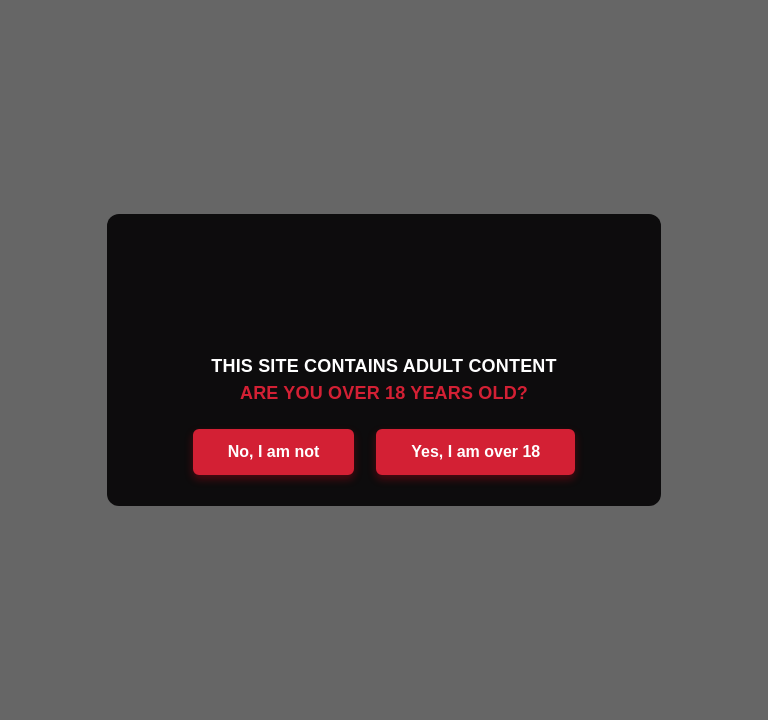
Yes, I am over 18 (475, 451)
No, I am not (274, 451)
